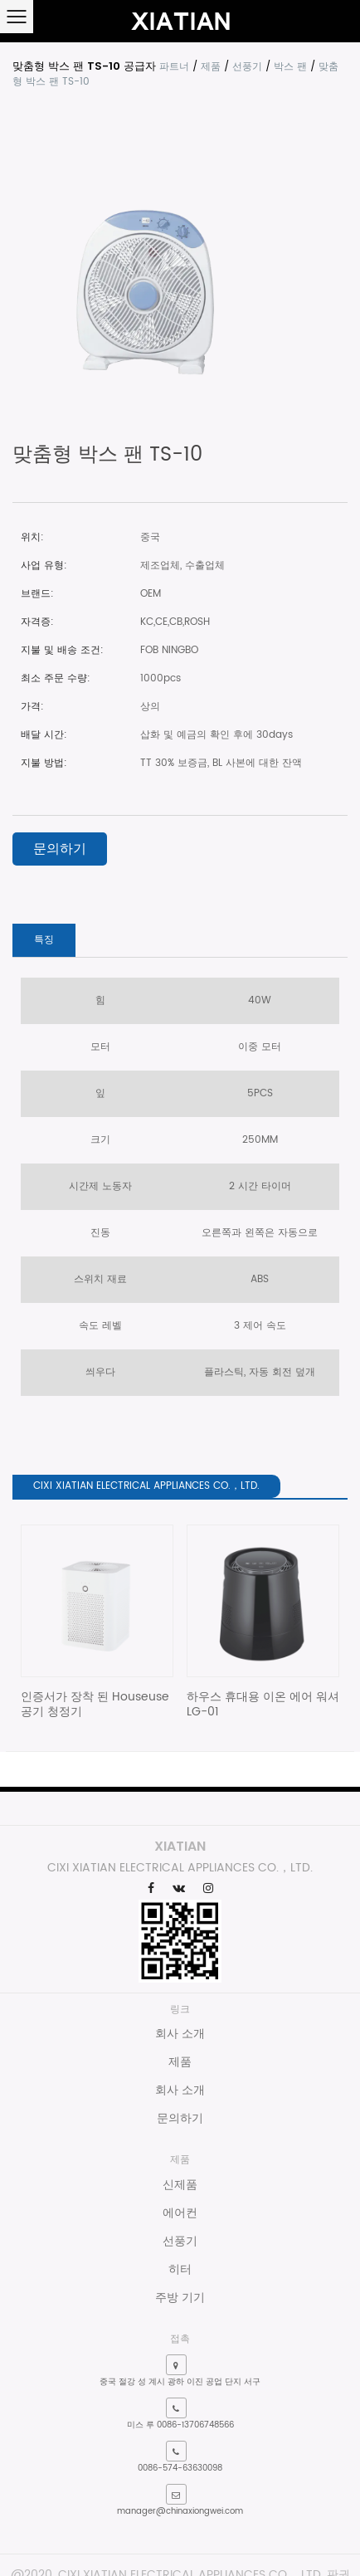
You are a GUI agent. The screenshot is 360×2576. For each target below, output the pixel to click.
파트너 (174, 67)
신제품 (180, 2184)
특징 (44, 940)
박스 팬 (290, 67)
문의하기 (59, 849)
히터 (180, 2269)
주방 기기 (180, 2297)
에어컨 (180, 2212)
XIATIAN (180, 1846)
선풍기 (247, 67)
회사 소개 (180, 2033)
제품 (211, 67)
